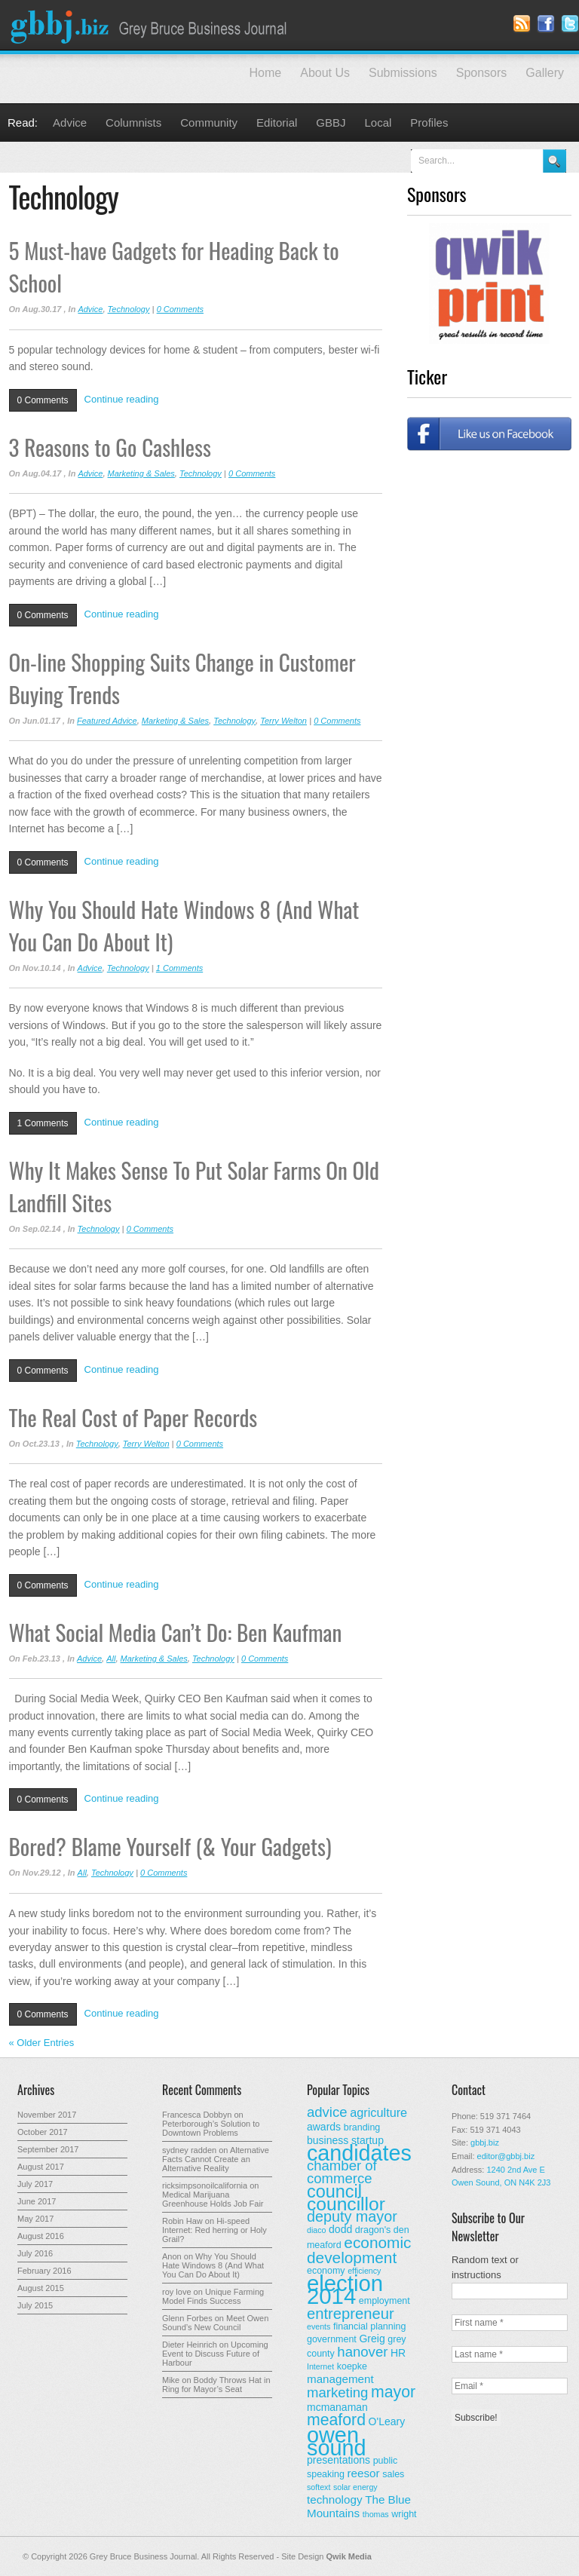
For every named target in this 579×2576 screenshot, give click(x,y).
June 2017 (36, 2201)
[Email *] (510, 2386)
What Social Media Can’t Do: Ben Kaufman (175, 1632)
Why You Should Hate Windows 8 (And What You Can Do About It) (213, 2265)
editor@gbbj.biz (506, 2156)
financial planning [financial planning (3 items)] (369, 2326)
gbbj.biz (484, 2142)
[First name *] (510, 2322)
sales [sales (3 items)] (393, 2474)
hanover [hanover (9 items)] (362, 2352)
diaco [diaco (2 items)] (316, 2229)
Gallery (544, 72)
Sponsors (481, 72)
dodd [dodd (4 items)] (340, 2229)
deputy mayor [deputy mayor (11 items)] (352, 2216)
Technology (129, 309)
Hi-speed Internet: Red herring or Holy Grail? (214, 2230)
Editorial (276, 122)
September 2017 (47, 2149)
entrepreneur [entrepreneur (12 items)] (350, 2313)
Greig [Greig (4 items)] (371, 2338)
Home (266, 72)
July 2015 (35, 2305)
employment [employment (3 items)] (384, 2301)
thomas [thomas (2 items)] (376, 2514)
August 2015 (40, 2288)
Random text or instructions (485, 2267)
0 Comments (180, 309)
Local (378, 122)
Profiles (429, 122)
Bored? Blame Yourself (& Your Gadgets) (170, 1846)
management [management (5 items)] (340, 2378)
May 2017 (35, 2218)
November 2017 (46, 2114)
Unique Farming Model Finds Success (213, 2296)
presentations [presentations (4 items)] (338, 2460)
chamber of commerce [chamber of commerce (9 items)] (342, 2172)
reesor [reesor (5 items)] (364, 2473)
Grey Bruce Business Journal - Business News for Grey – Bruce (151, 25)
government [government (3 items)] (332, 2339)
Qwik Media (349, 2556)
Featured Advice (107, 720)
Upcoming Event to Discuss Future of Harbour (215, 2353)
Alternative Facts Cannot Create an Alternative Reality (215, 2159)
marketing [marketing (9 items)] (337, 2392)
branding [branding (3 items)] (362, 2127)
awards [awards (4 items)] (324, 2127)
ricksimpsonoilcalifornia (204, 2185)
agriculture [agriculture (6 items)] (378, 2112)
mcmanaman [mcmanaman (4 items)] (337, 2407)
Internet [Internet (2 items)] (320, 2366)
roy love (176, 2291)
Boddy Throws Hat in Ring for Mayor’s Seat (216, 2384)
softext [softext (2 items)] (318, 2487)
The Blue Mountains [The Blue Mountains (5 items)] (359, 2506)
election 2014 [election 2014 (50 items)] (345, 2289)
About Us (325, 72)
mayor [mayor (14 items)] (393, 2392)
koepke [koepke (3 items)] (352, 2366)
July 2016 (35, 2253)
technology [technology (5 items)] (335, 2499)
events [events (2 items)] (318, 2326)
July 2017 (35, 2184)
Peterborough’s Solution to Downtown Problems (210, 2128)
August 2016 (40, 2236)
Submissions (403, 72)
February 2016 (44, 2270)
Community (208, 122)
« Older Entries (42, 2042)
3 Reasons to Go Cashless (110, 446)
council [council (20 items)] (334, 2191)
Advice (70, 122)
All (110, 1658)
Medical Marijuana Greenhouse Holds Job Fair (213, 2199)
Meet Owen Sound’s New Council (215, 2323)
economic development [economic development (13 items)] (359, 2250)
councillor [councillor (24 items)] (346, 2204)
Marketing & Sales (141, 473)
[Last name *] (510, 2354)
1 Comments (179, 968)
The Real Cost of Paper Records (133, 1417)
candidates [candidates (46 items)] (359, 2153)
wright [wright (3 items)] (403, 2514)
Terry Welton (283, 720)
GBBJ (330, 122)
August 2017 (40, 2166)
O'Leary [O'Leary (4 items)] (387, 2421)
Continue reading (121, 399)
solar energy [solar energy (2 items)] (355, 2487)
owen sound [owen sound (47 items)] (336, 2441)
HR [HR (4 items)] (398, 2353)
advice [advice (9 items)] (327, 2112)
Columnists (133, 122)
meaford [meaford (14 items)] (336, 2420)
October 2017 (42, 2131)
